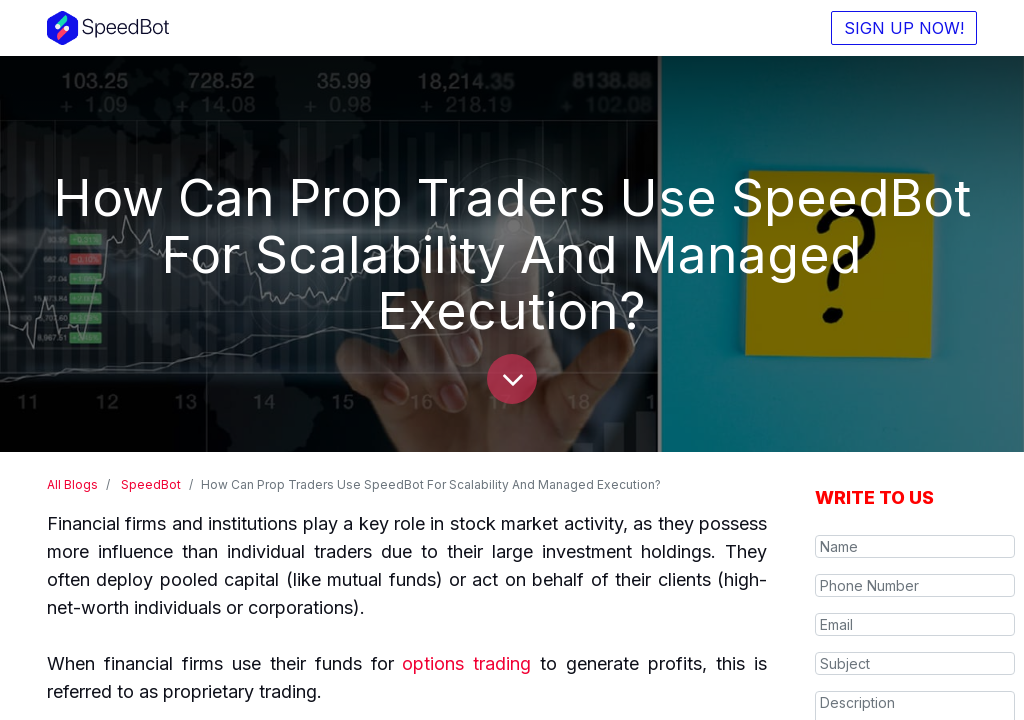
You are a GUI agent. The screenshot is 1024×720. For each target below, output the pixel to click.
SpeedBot (151, 484)
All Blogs (72, 484)
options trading (466, 663)
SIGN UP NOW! (904, 28)
